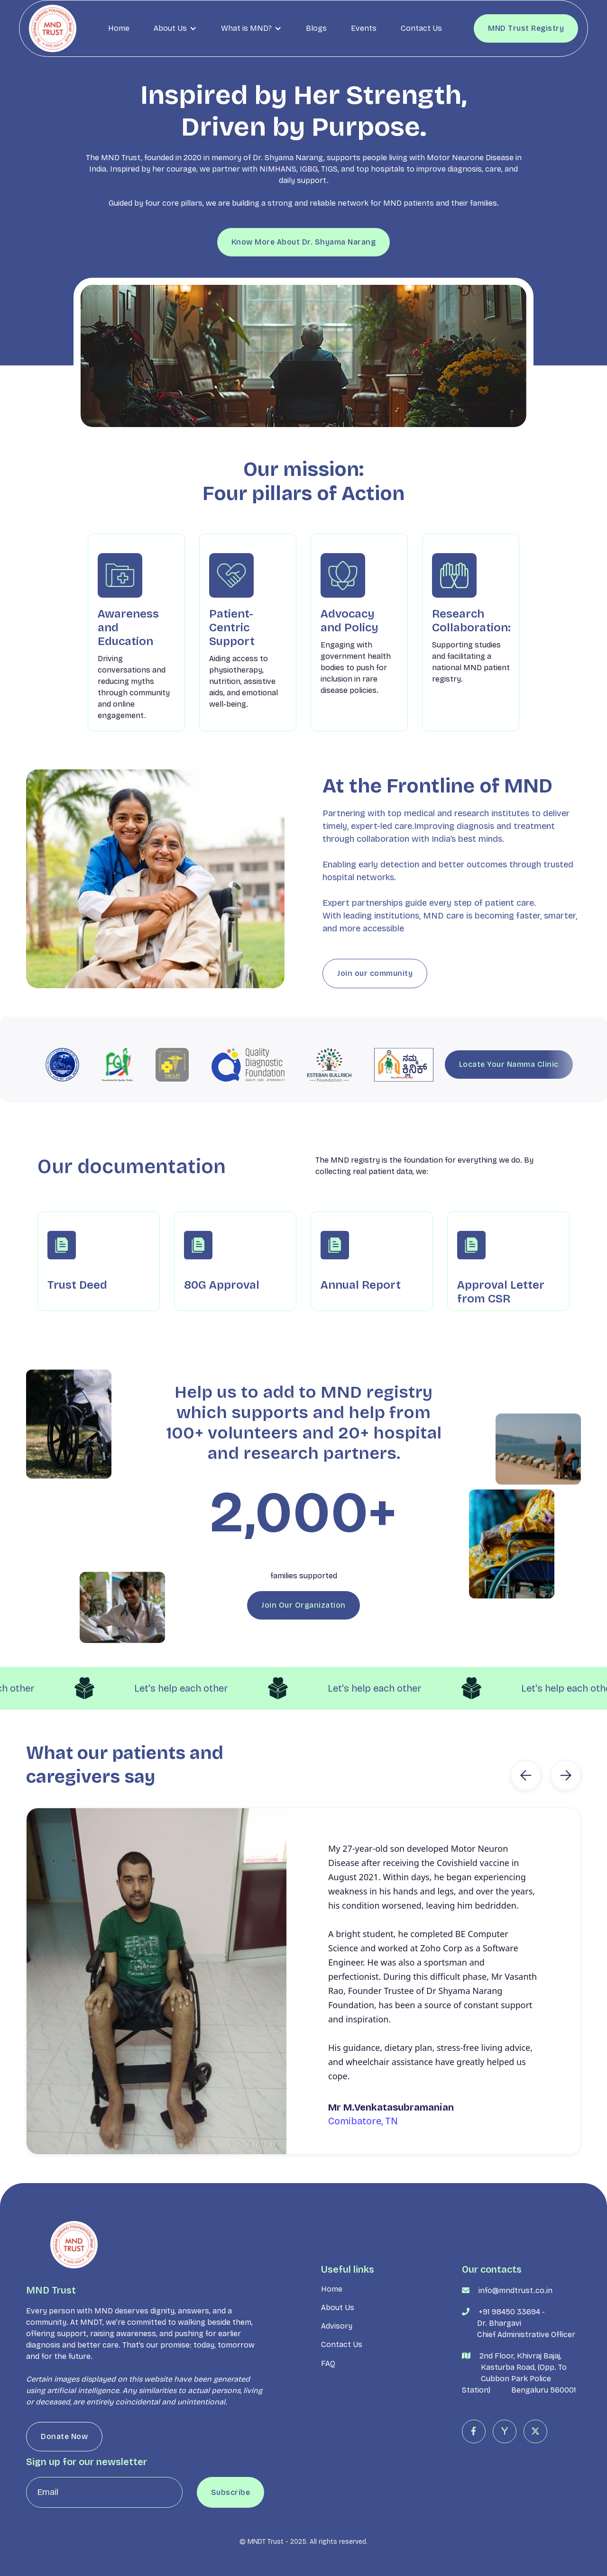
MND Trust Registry (526, 28)
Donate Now (64, 2475)
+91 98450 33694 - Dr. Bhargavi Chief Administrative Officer (518, 2361)
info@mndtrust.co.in (515, 2328)
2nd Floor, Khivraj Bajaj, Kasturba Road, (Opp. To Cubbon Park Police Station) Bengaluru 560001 (519, 2411)
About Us (337, 2346)
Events (364, 28)
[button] (175, 28)
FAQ (328, 2401)
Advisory (336, 2364)
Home (118, 28)
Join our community (375, 1011)
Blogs (316, 28)
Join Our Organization (303, 1643)
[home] (52, 28)
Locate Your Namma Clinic (509, 1064)
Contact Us (421, 28)
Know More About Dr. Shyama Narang (303, 241)
